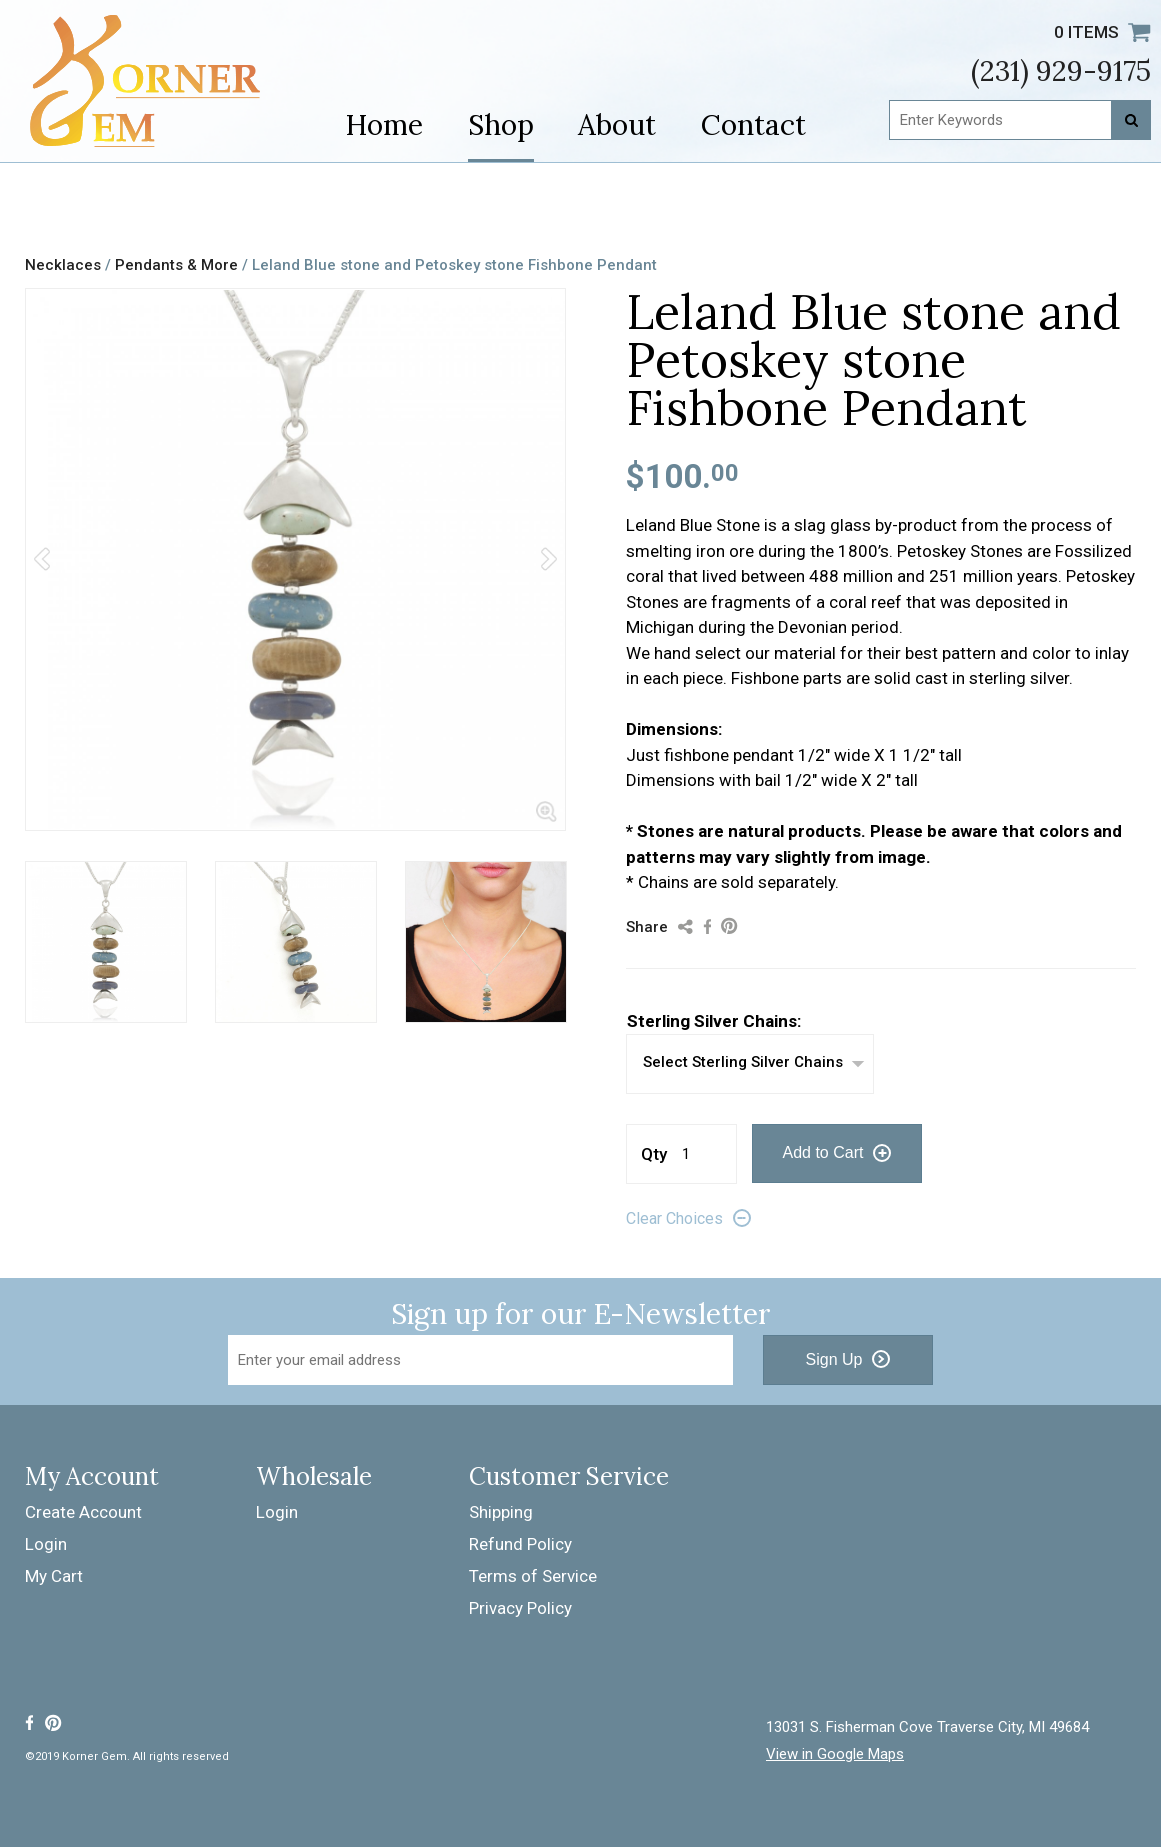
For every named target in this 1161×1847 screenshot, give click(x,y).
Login (46, 1544)
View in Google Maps (835, 1754)
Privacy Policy (520, 1608)
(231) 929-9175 (1061, 71)
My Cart (54, 1576)
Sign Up (834, 1359)
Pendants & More (176, 265)
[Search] (1131, 120)
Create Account (83, 1512)
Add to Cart (823, 1152)
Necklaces (63, 265)
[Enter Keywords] (1020, 120)
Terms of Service (533, 1576)
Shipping (501, 1512)
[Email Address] (480, 1360)
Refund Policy (520, 1544)
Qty (654, 1154)
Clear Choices (674, 1218)
